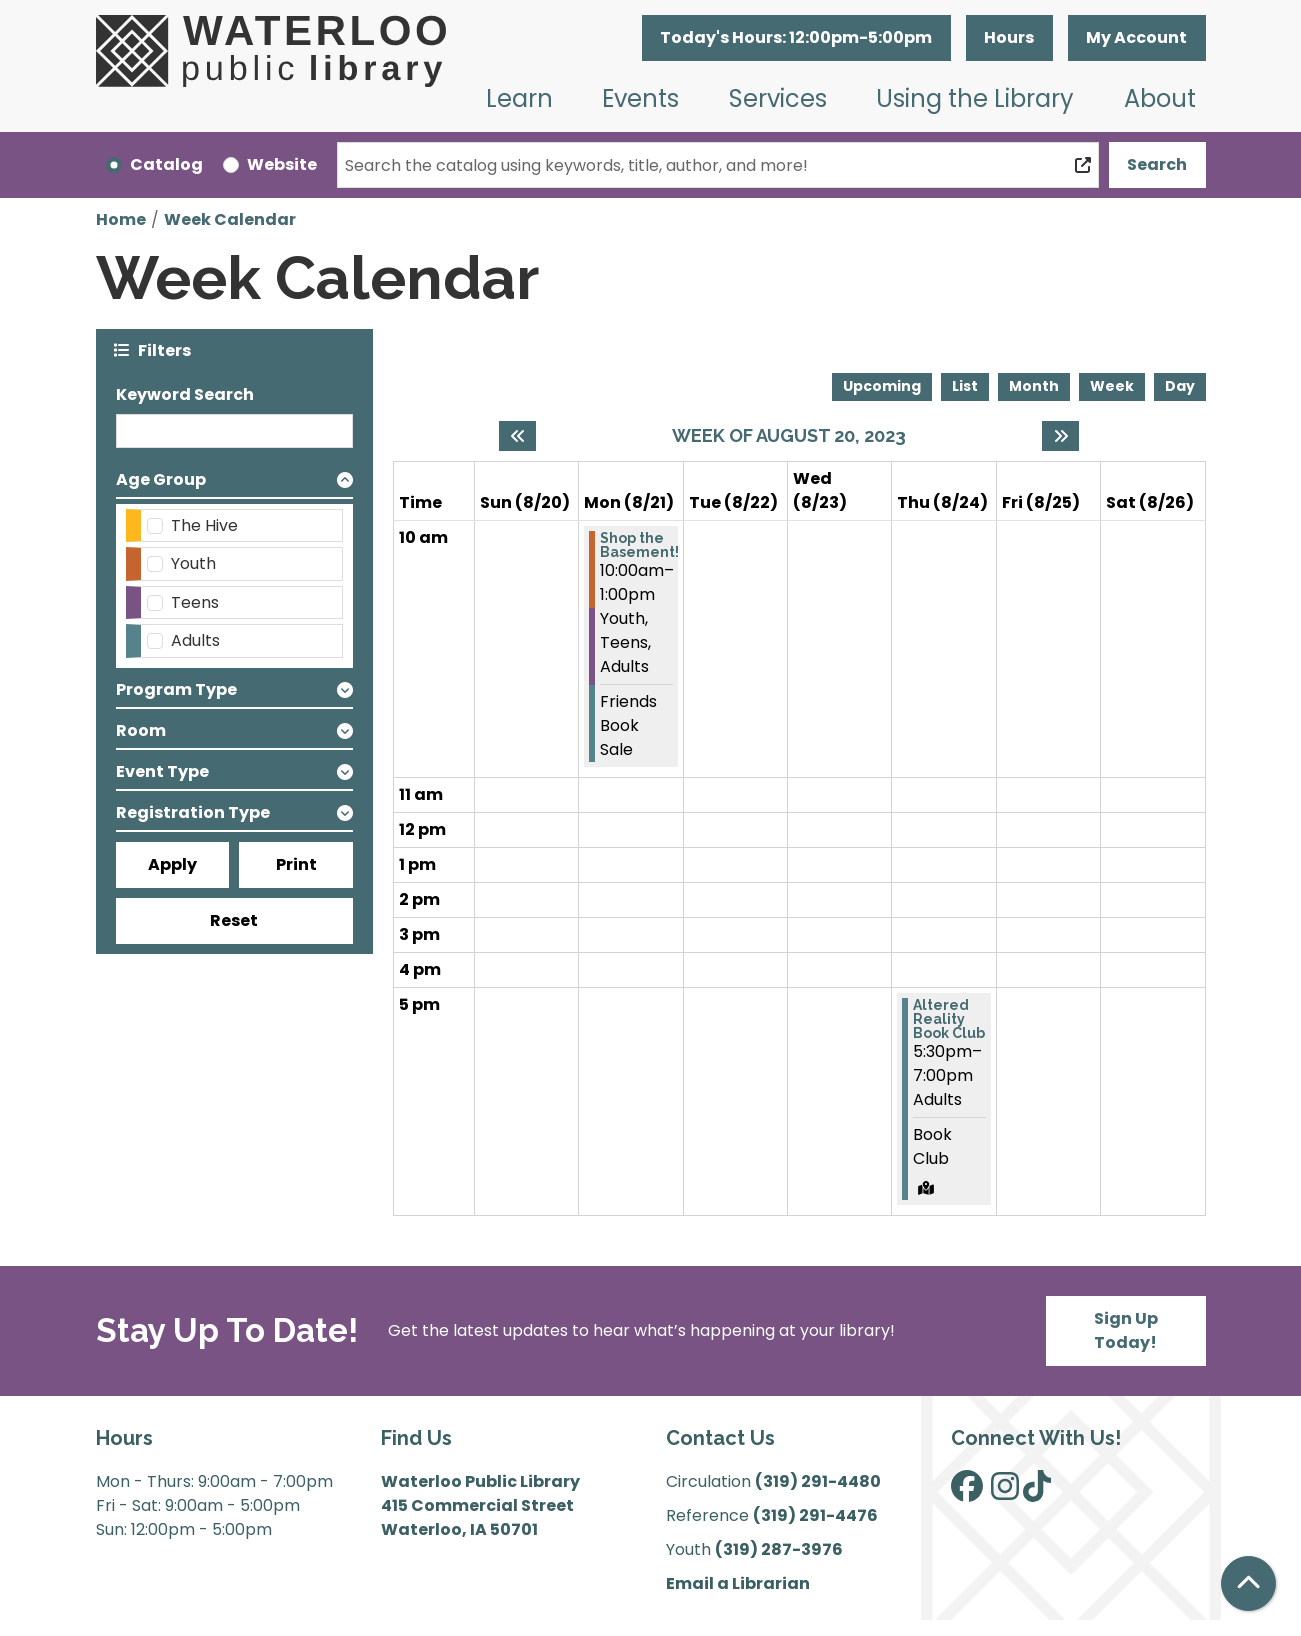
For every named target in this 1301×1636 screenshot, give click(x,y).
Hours (1009, 37)
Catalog (166, 164)
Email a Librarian (738, 1583)
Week (1112, 386)
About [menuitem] (1160, 98)
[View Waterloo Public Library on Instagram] (1005, 1492)
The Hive (204, 525)
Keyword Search (185, 394)
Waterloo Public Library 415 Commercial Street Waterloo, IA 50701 (480, 1505)
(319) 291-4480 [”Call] (818, 1481)
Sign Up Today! (1126, 1330)
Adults (195, 640)
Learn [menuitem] (519, 98)
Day (1180, 386)
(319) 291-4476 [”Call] (815, 1515)
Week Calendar (230, 219)
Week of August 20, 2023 (789, 435)
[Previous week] (517, 436)
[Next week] (1060, 436)
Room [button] (141, 730)
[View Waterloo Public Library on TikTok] (1037, 1492)
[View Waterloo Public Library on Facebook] (967, 1492)
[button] (796, 38)
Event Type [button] (162, 771)
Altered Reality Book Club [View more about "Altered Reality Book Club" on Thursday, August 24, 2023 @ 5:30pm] (949, 1019)
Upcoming (882, 386)
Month (1034, 386)
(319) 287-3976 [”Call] (779, 1549)
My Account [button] (1136, 37)
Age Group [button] (161, 479)
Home (121, 219)
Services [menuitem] (778, 98)
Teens (195, 602)
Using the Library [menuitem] (975, 98)
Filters (164, 349)
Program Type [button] (176, 689)
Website (282, 164)
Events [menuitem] (640, 98)
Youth (193, 563)
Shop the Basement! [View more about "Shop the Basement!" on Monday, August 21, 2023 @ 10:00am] (639, 545)
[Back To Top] (1248, 1583)
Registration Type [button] (193, 812)
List (965, 386)
